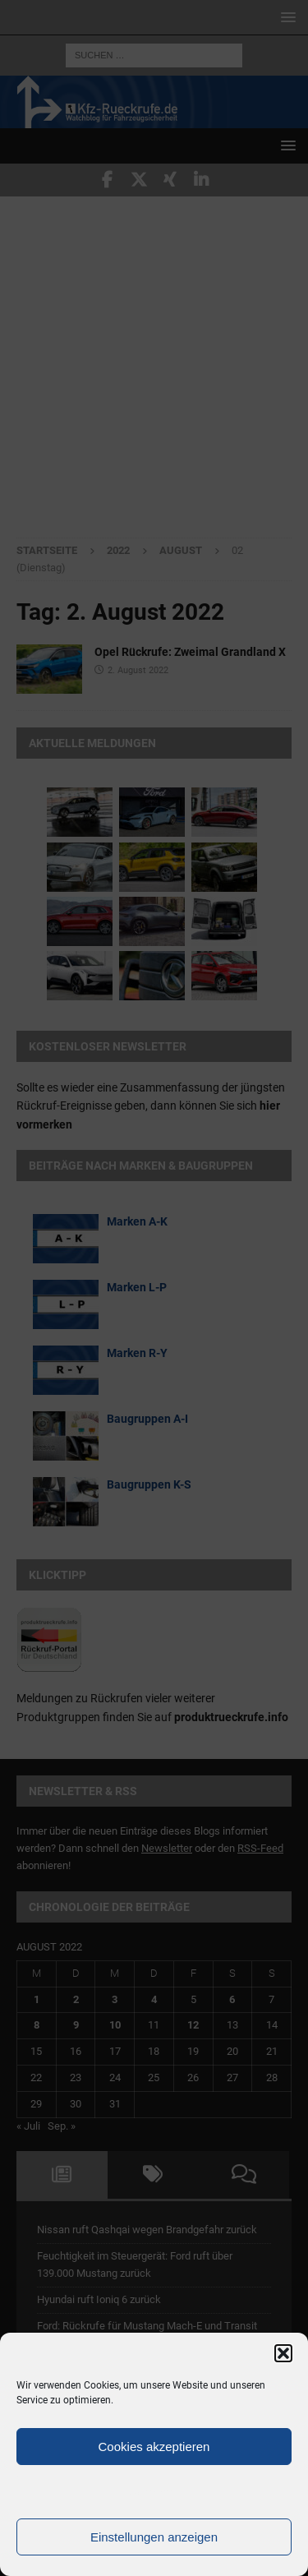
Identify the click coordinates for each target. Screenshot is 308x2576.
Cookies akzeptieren (154, 2447)
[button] (283, 2353)
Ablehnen (154, 2492)
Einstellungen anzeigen (154, 2537)
